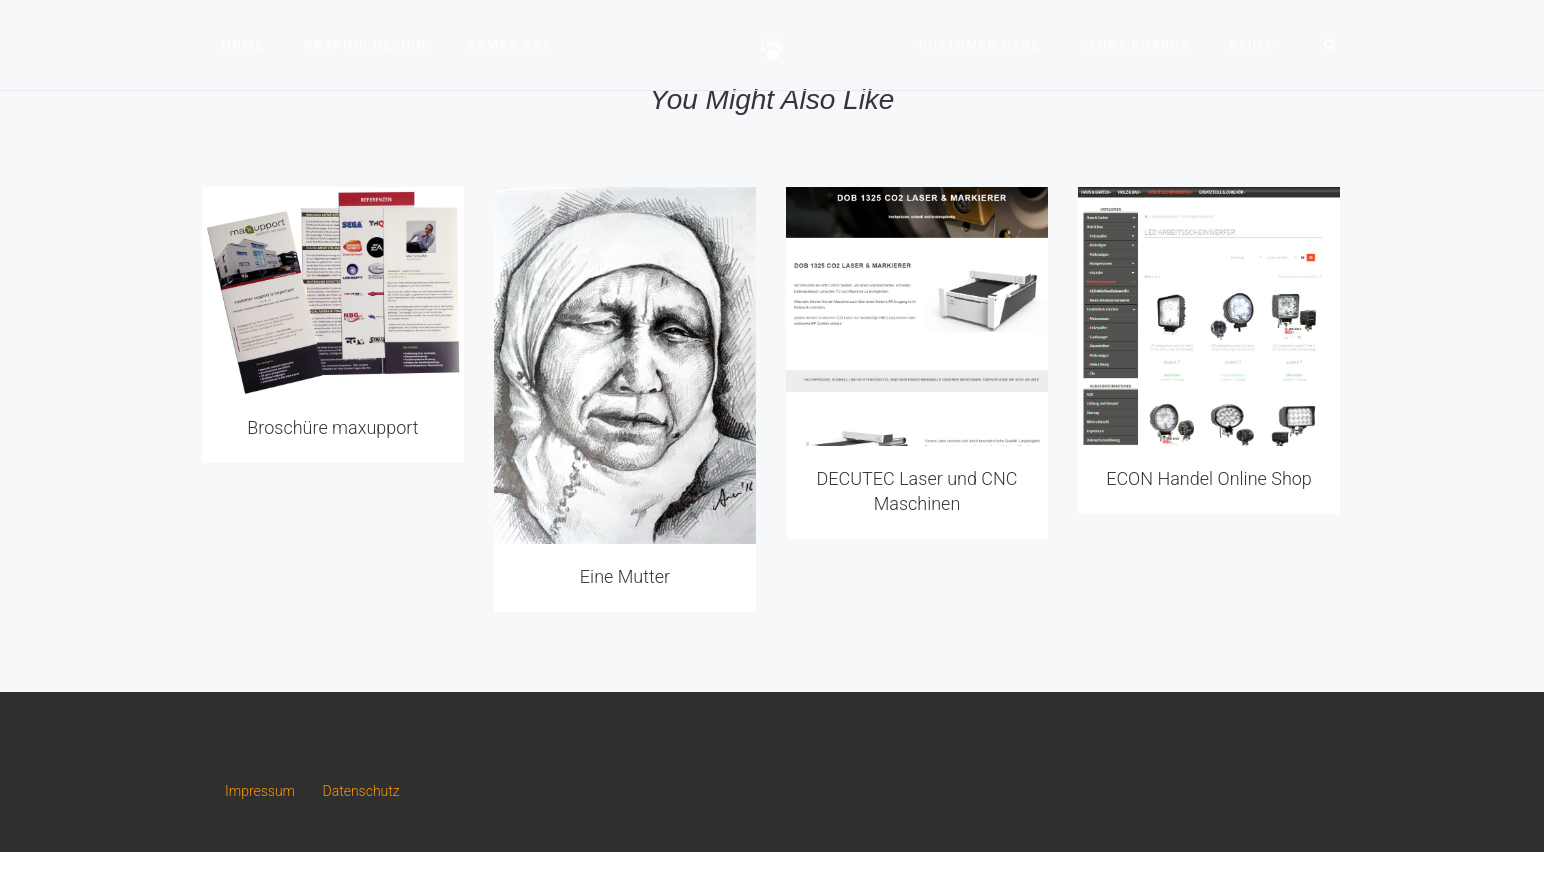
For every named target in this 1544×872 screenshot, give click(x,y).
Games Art (509, 45)
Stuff (1252, 45)
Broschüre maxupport (332, 427)
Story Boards (1135, 45)
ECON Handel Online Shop (1209, 478)
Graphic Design (365, 45)
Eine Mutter (625, 576)
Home (243, 45)
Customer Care (980, 45)
